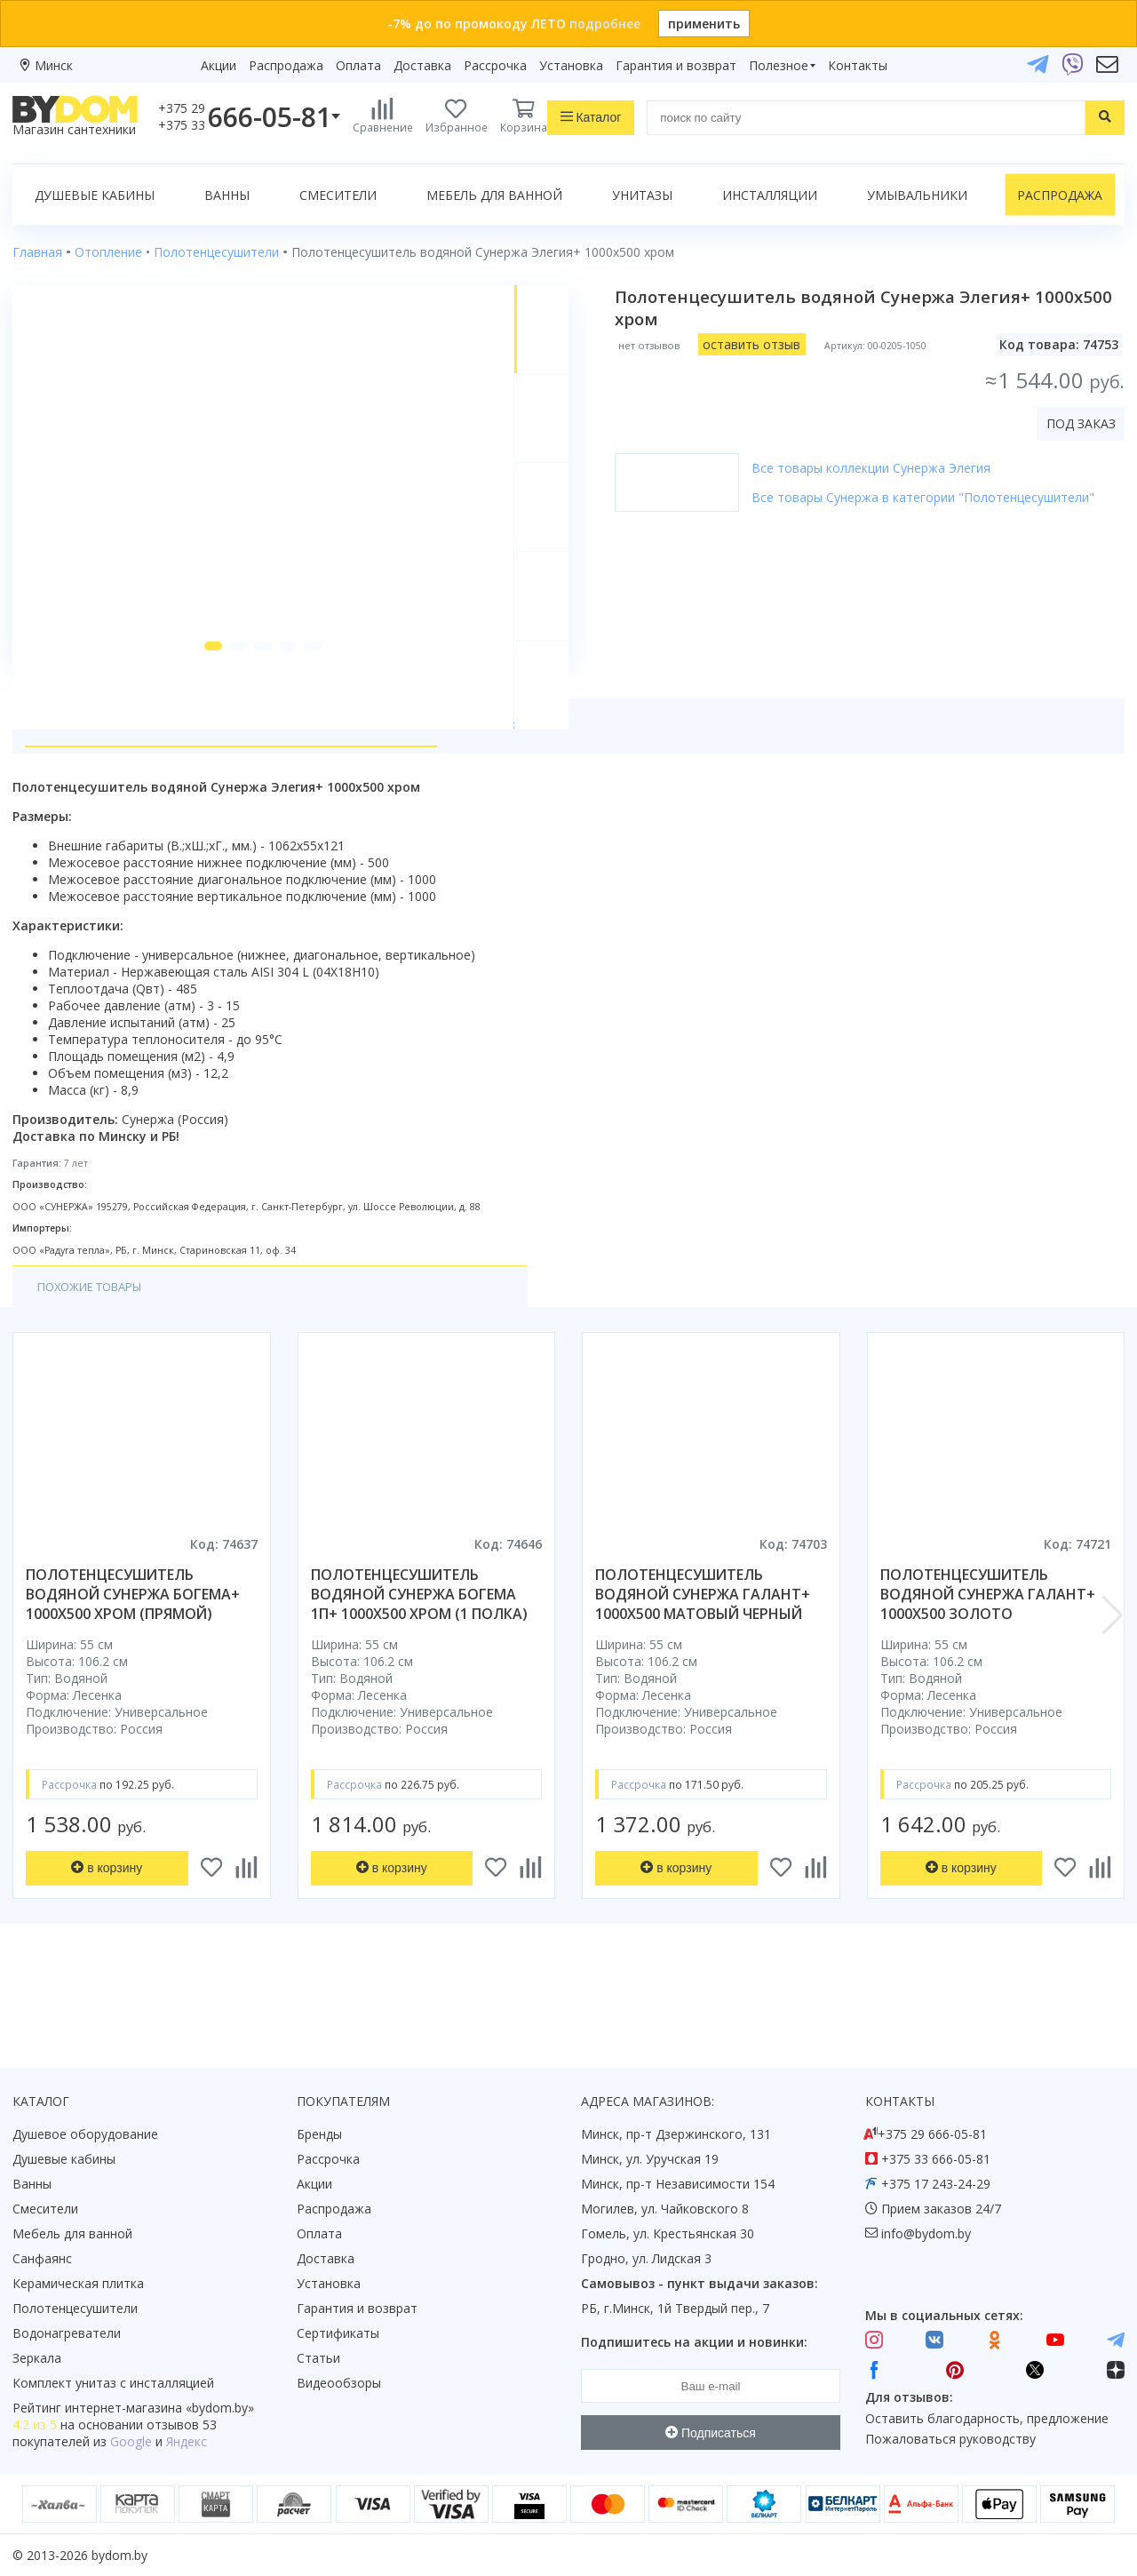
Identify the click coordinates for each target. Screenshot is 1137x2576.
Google (131, 2441)
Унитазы (642, 195)
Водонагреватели (66, 2333)
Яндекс (186, 2441)
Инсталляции (769, 195)
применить (704, 23)
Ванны (227, 195)
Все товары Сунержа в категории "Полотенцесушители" (951, 497)
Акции (218, 65)
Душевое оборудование (85, 2133)
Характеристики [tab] (183, 792)
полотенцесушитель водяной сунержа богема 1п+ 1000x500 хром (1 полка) (419, 1663)
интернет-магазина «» (159, 2407)
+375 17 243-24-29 (935, 2183)
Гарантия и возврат (676, 65)
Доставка (422, 65)
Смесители (338, 195)
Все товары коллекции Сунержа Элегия (899, 467)
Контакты (857, 65)
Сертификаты (338, 2333)
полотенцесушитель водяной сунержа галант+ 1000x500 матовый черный (702, 1663)
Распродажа (286, 65)
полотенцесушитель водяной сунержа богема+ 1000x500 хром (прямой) (133, 1663)
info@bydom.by (926, 2233)
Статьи (318, 2357)
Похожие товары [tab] (96, 1355)
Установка (571, 65)
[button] (196, 712)
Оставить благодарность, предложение (987, 2418)
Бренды (319, 2133)
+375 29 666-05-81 (932, 2133)
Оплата (358, 65)
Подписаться (710, 2433)
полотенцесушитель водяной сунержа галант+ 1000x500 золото (987, 1663)
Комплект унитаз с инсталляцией (113, 2382)
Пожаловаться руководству (950, 2438)
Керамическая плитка (78, 2283)
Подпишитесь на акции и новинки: (694, 2341)
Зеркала (36, 2357)
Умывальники (917, 195)
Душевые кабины (95, 195)
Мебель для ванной (494, 195)
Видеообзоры (339, 2382)
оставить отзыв (780, 344)
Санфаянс (42, 2258)
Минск (54, 65)
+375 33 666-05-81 (935, 2158)
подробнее (604, 23)
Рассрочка (495, 65)
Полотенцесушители (75, 2308)
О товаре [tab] (68, 792)
